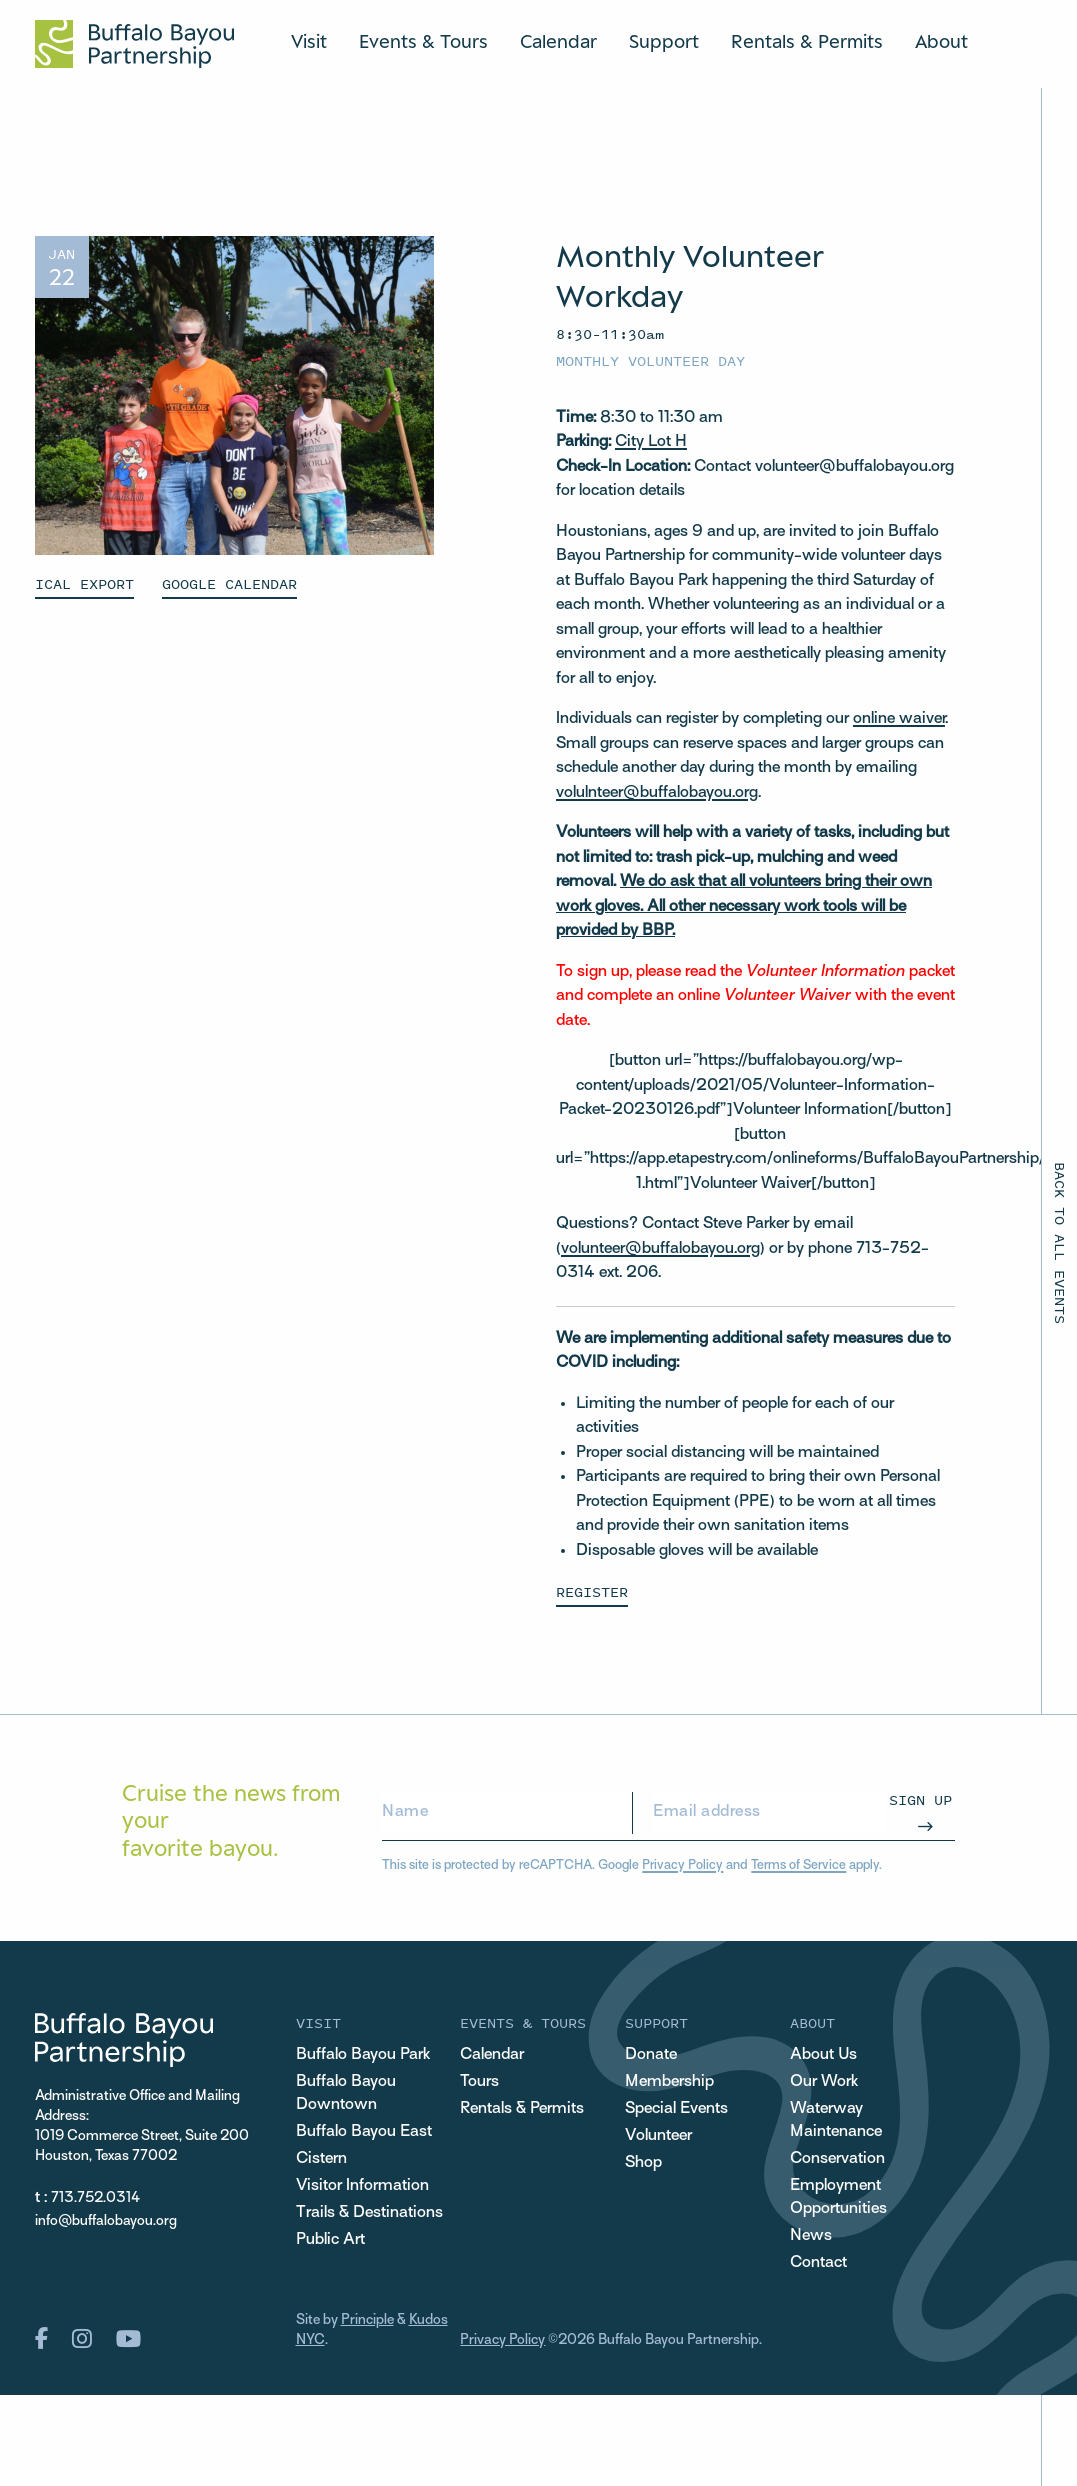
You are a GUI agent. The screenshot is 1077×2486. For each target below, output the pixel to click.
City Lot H (651, 442)
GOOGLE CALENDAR (229, 583)
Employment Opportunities (838, 2197)
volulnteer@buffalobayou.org (657, 793)
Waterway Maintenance (836, 2120)
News (811, 2236)
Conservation (837, 2159)
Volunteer (658, 2136)
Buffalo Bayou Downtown (346, 2093)
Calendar (558, 41)
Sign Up (920, 1799)
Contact (818, 2263)
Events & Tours (423, 41)
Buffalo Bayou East (364, 2132)
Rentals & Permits (807, 41)
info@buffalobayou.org (106, 2221)
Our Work (824, 2082)
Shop (643, 2163)
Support (664, 41)
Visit (309, 41)
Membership (669, 2082)
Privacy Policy (682, 1866)
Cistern (321, 2159)
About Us (823, 2055)
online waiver (899, 719)
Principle (367, 2320)
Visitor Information (362, 2186)
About (941, 41)
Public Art (330, 2240)
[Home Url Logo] (134, 44)
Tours (479, 2082)
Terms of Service (798, 1866)
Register (592, 1591)
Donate (651, 2055)
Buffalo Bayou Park (363, 2055)
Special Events (676, 2109)
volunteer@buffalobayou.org (660, 1249)
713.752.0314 (95, 2198)
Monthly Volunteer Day (650, 360)
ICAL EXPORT (84, 583)
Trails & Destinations (369, 2213)
